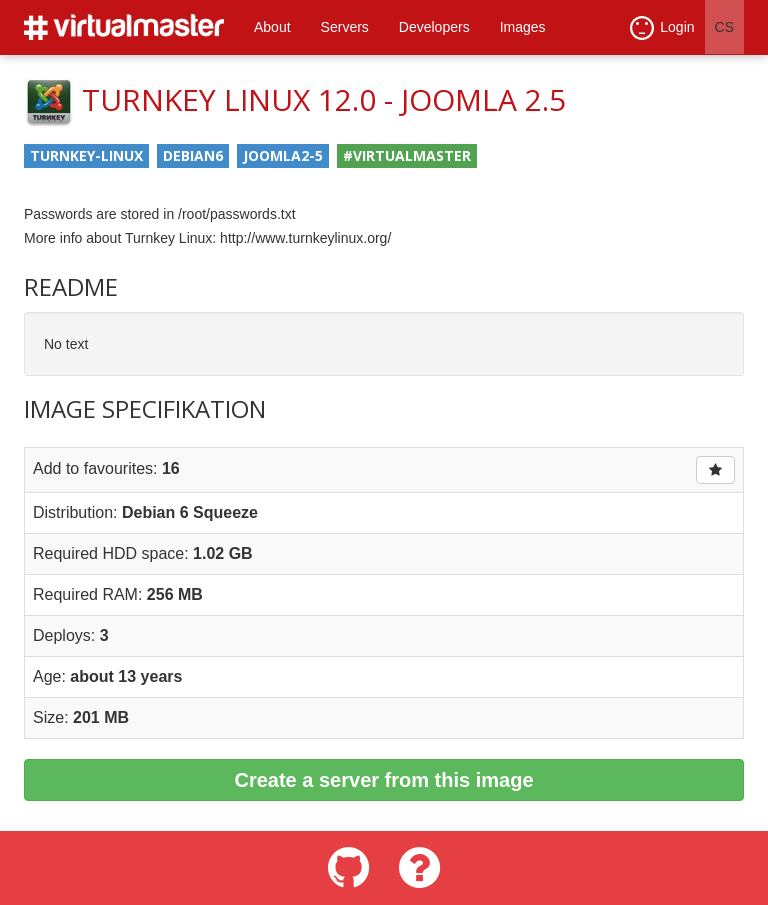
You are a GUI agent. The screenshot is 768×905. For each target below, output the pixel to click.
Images (523, 27)
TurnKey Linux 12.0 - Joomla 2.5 (324, 99)
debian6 (193, 155)
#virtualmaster (407, 155)
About (272, 27)
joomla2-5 (283, 155)
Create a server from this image (383, 780)
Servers (345, 27)
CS (724, 27)
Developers (434, 27)
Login (662, 28)
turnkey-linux (86, 155)
